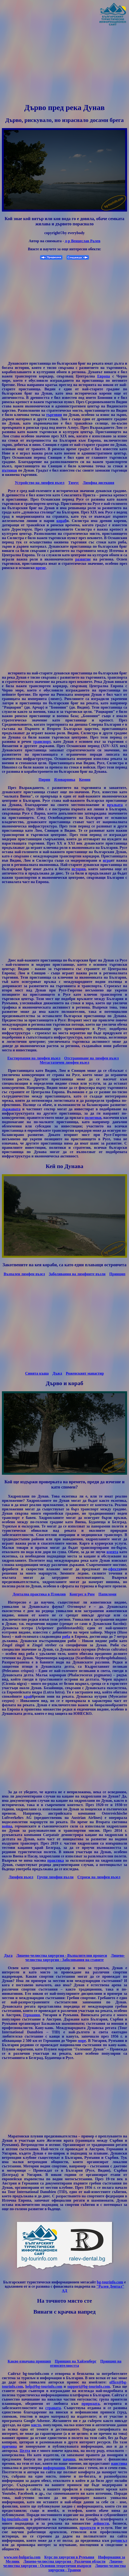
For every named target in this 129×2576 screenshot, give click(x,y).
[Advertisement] (64, 64)
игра (107, 860)
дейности (101, 2523)
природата (91, 2404)
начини (69, 2459)
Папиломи (107, 1594)
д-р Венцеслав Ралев (82, 241)
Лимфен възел (21, 1877)
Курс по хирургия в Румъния (69, 2557)
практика (55, 1860)
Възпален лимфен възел (24, 1274)
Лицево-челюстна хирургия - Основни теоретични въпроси (63, 2563)
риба (66, 1636)
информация (54, 2468)
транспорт (42, 741)
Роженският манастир (85, 1373)
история (79, 869)
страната (53, 2408)
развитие (83, 559)
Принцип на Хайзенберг (75, 2361)
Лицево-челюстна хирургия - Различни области (64, 2561)
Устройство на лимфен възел (39, 483)
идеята (112, 1552)
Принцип (117, 1274)
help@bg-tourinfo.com (43, 2386)
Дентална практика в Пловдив (39, 1594)
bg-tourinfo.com (110, 2282)
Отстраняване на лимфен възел (91, 1058)
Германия (31, 2015)
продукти (87, 2528)
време (41, 568)
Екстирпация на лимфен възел (33, 1058)
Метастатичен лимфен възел (64, 1062)
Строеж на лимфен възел (98, 1877)
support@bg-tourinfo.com (88, 2386)
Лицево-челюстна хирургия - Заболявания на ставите (75, 1957)
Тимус (73, 483)
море (82, 2041)
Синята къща (37, 1373)
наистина (119, 2463)
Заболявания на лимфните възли (77, 1274)
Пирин (44, 780)
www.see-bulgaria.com (22, 2557)
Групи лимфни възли (55, 1877)
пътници (9, 470)
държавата (11, 1109)
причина (9, 2446)
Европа (103, 376)
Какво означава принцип (29, 2361)
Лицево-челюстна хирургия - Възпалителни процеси (61, 1955)
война (7, 1826)
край (28, 1696)
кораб (61, 521)
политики (92, 1118)
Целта (25, 2451)
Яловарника (64, 780)
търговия (54, 415)
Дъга (8, 1955)
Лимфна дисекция (98, 483)
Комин (84, 780)
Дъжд (57, 1373)
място (36, 2425)
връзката (115, 805)
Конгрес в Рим (81, 1594)
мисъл (121, 2540)
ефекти (114, 1569)
